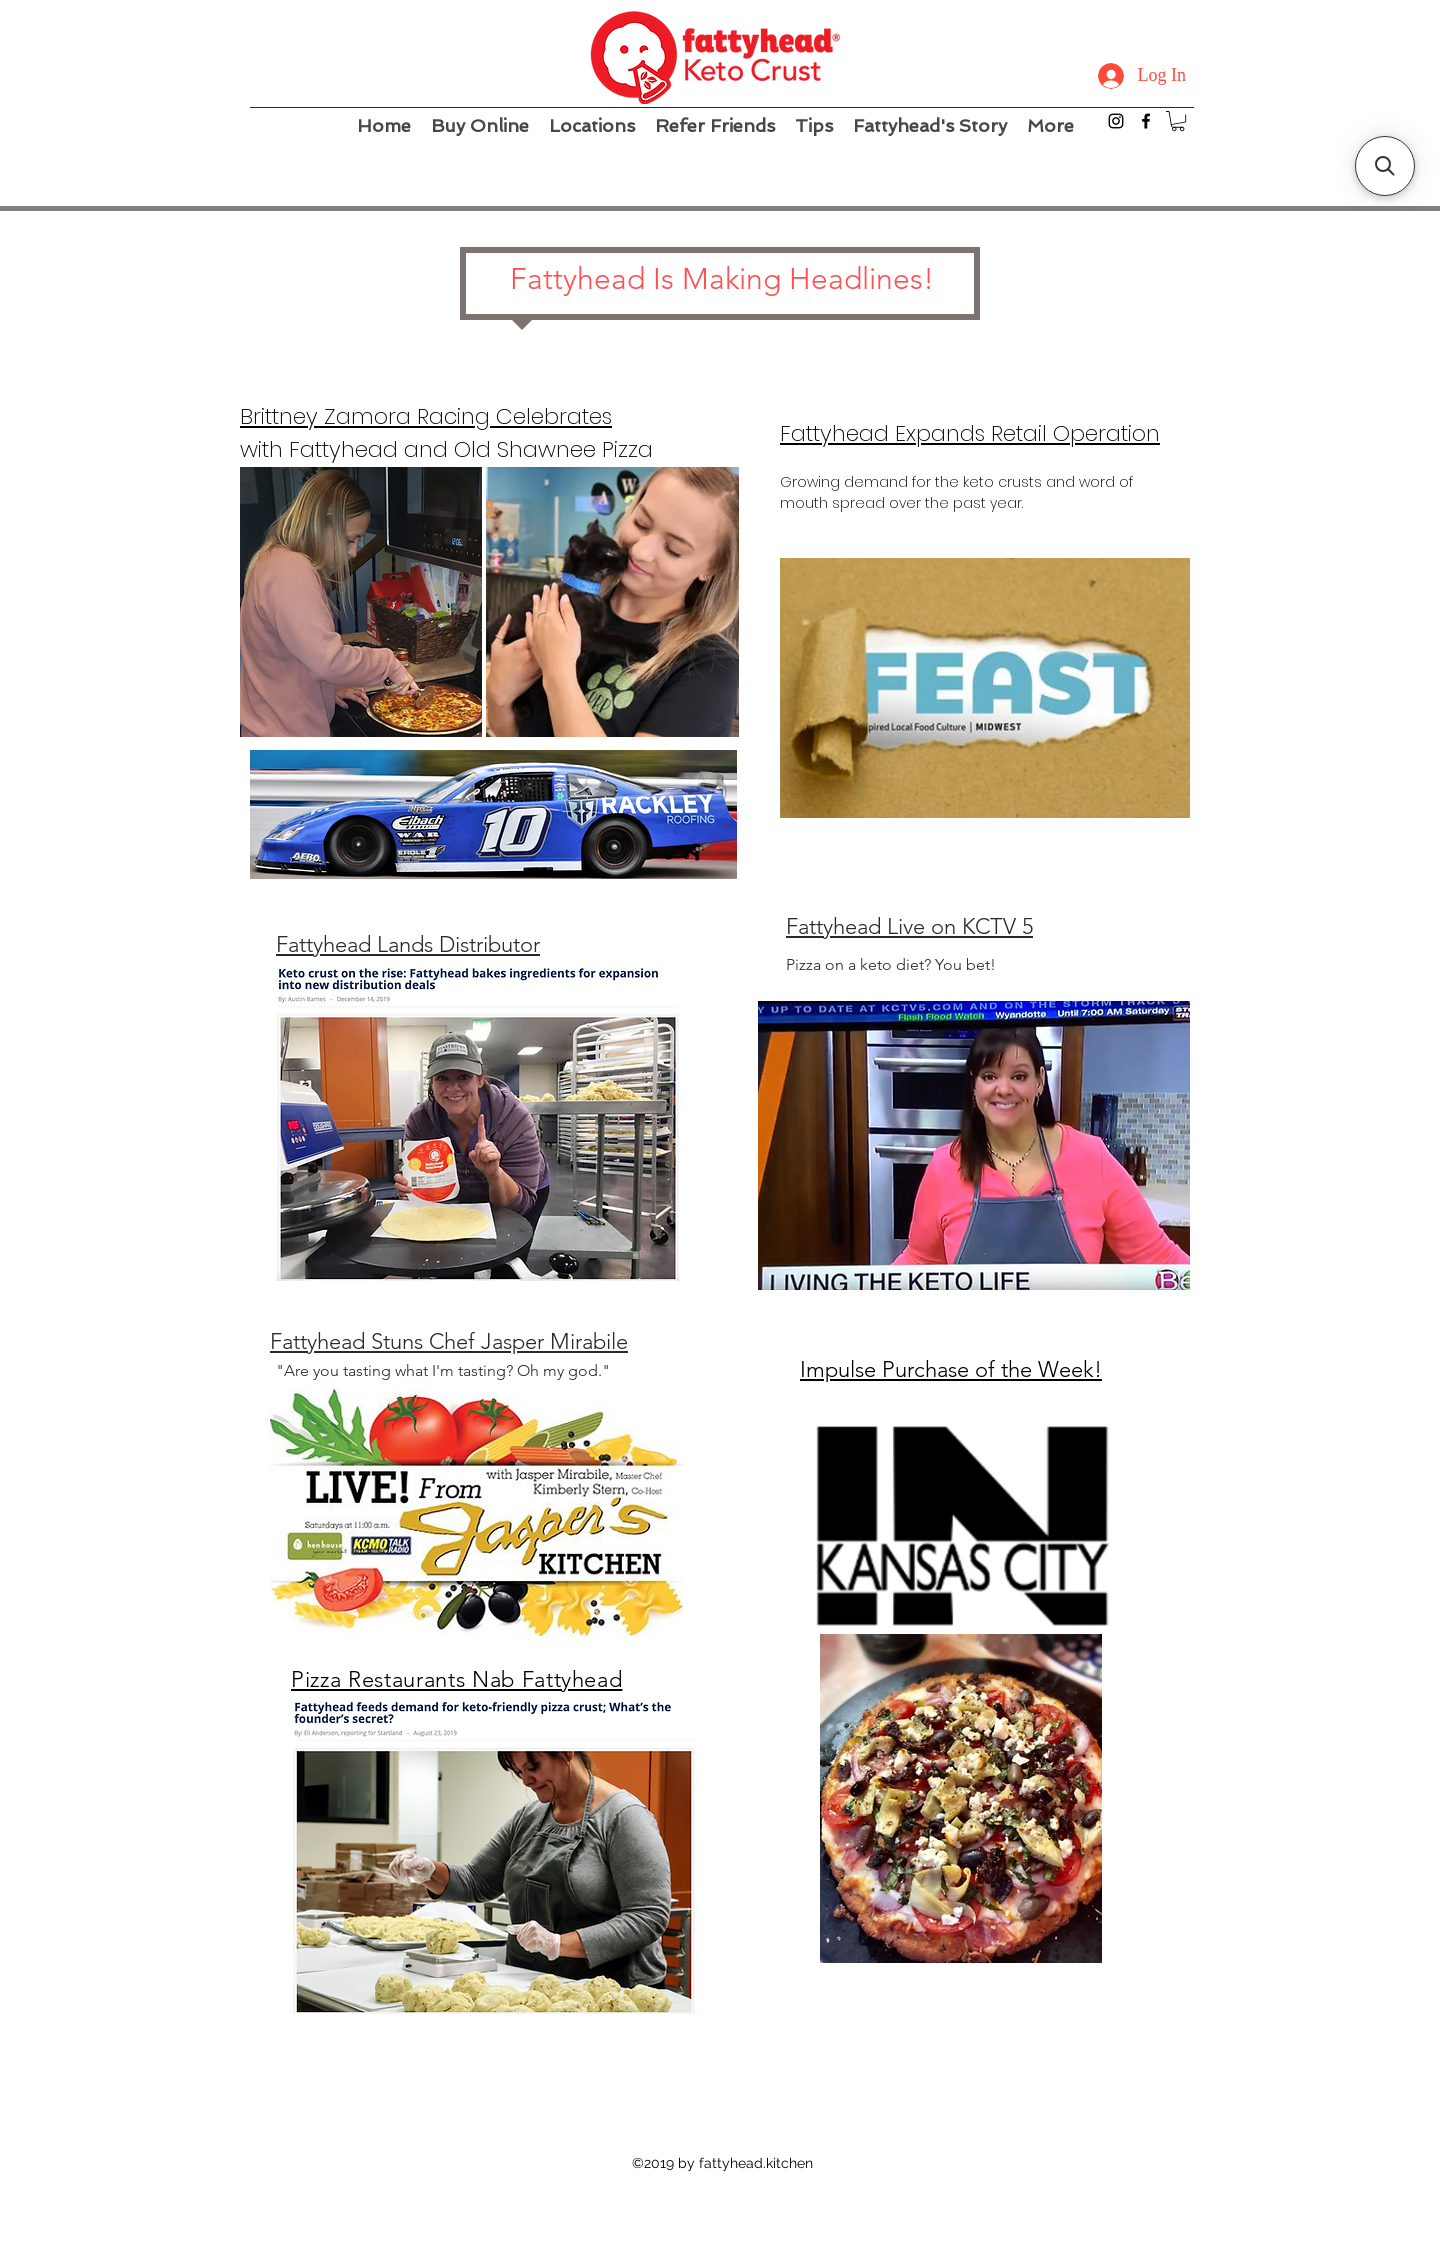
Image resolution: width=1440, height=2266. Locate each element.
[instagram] (1116, 121)
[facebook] (1146, 121)
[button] (1178, 121)
